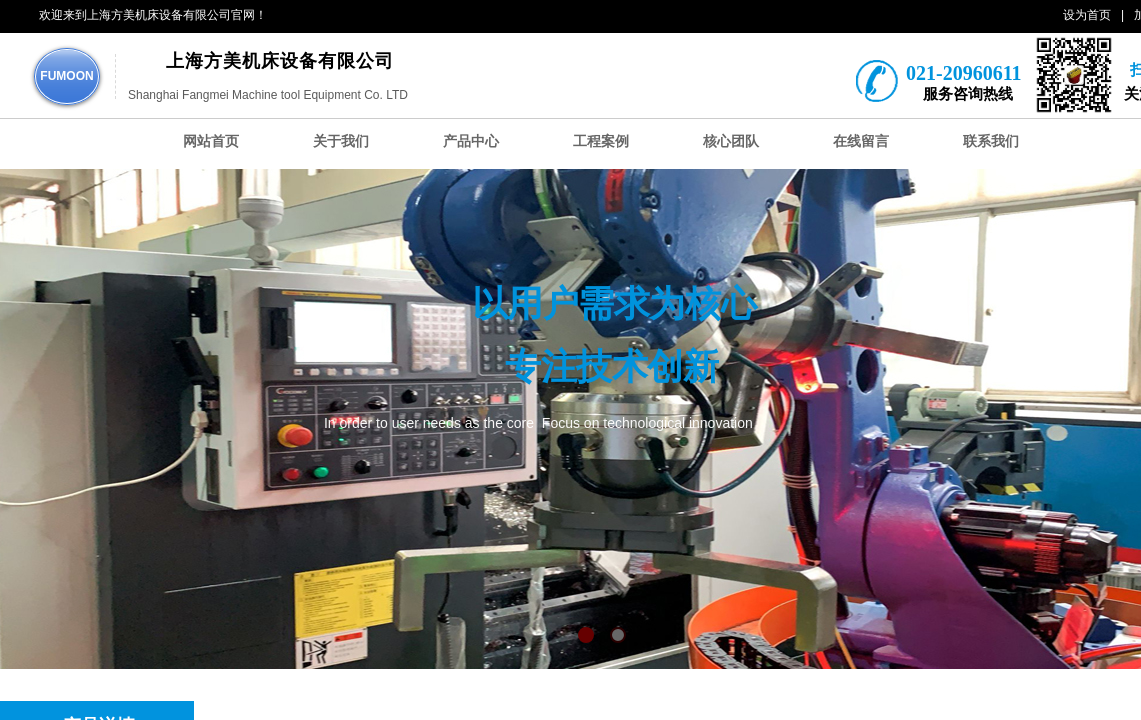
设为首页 (1087, 15)
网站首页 (211, 141)
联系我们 (991, 141)
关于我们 (341, 141)
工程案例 (601, 141)
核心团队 (731, 141)
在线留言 (861, 141)
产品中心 (471, 141)
